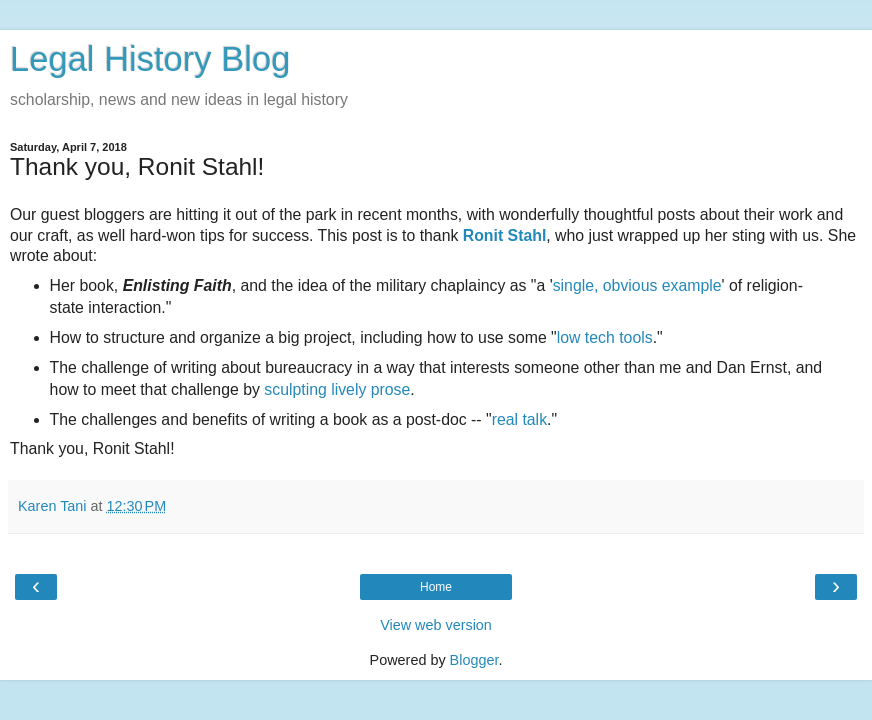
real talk (519, 419)
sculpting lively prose (337, 389)
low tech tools (605, 337)
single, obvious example (637, 285)
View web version (436, 625)
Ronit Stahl (505, 235)
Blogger (474, 660)
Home (436, 587)
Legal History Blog (150, 59)
